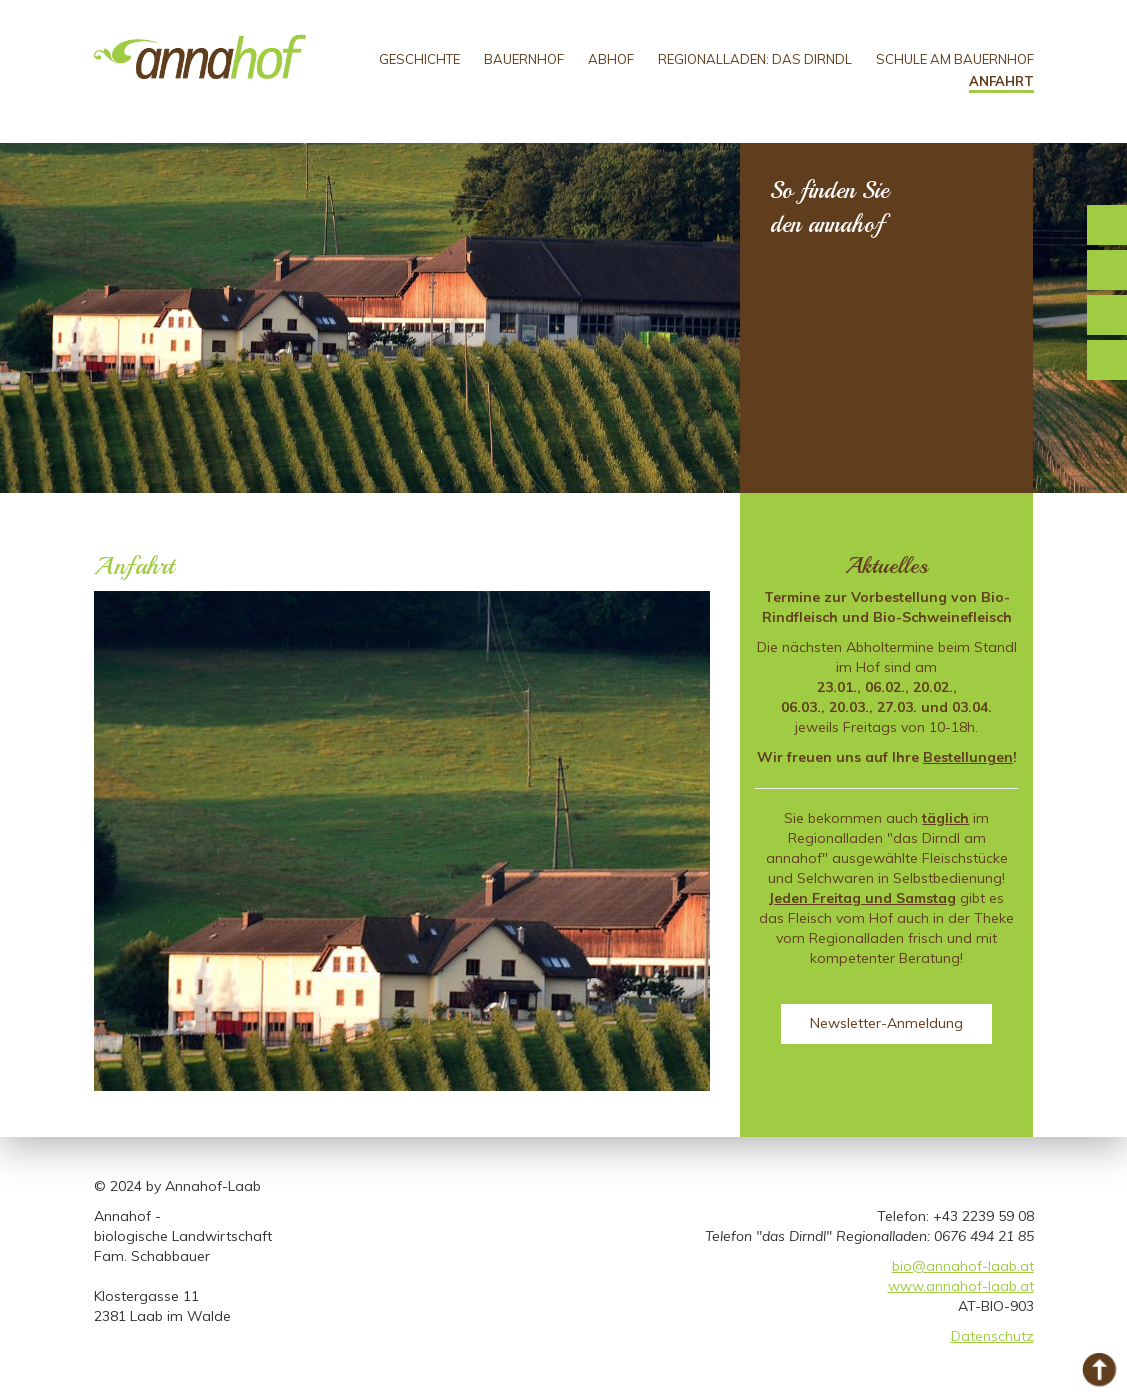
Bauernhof (524, 59)
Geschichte (419, 59)
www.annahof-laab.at (961, 1286)
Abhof (611, 59)
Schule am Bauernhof (955, 59)
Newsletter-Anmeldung (886, 1023)
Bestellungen (968, 757)
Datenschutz (992, 1336)
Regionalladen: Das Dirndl (755, 59)
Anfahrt (1001, 81)
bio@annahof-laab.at (963, 1266)
